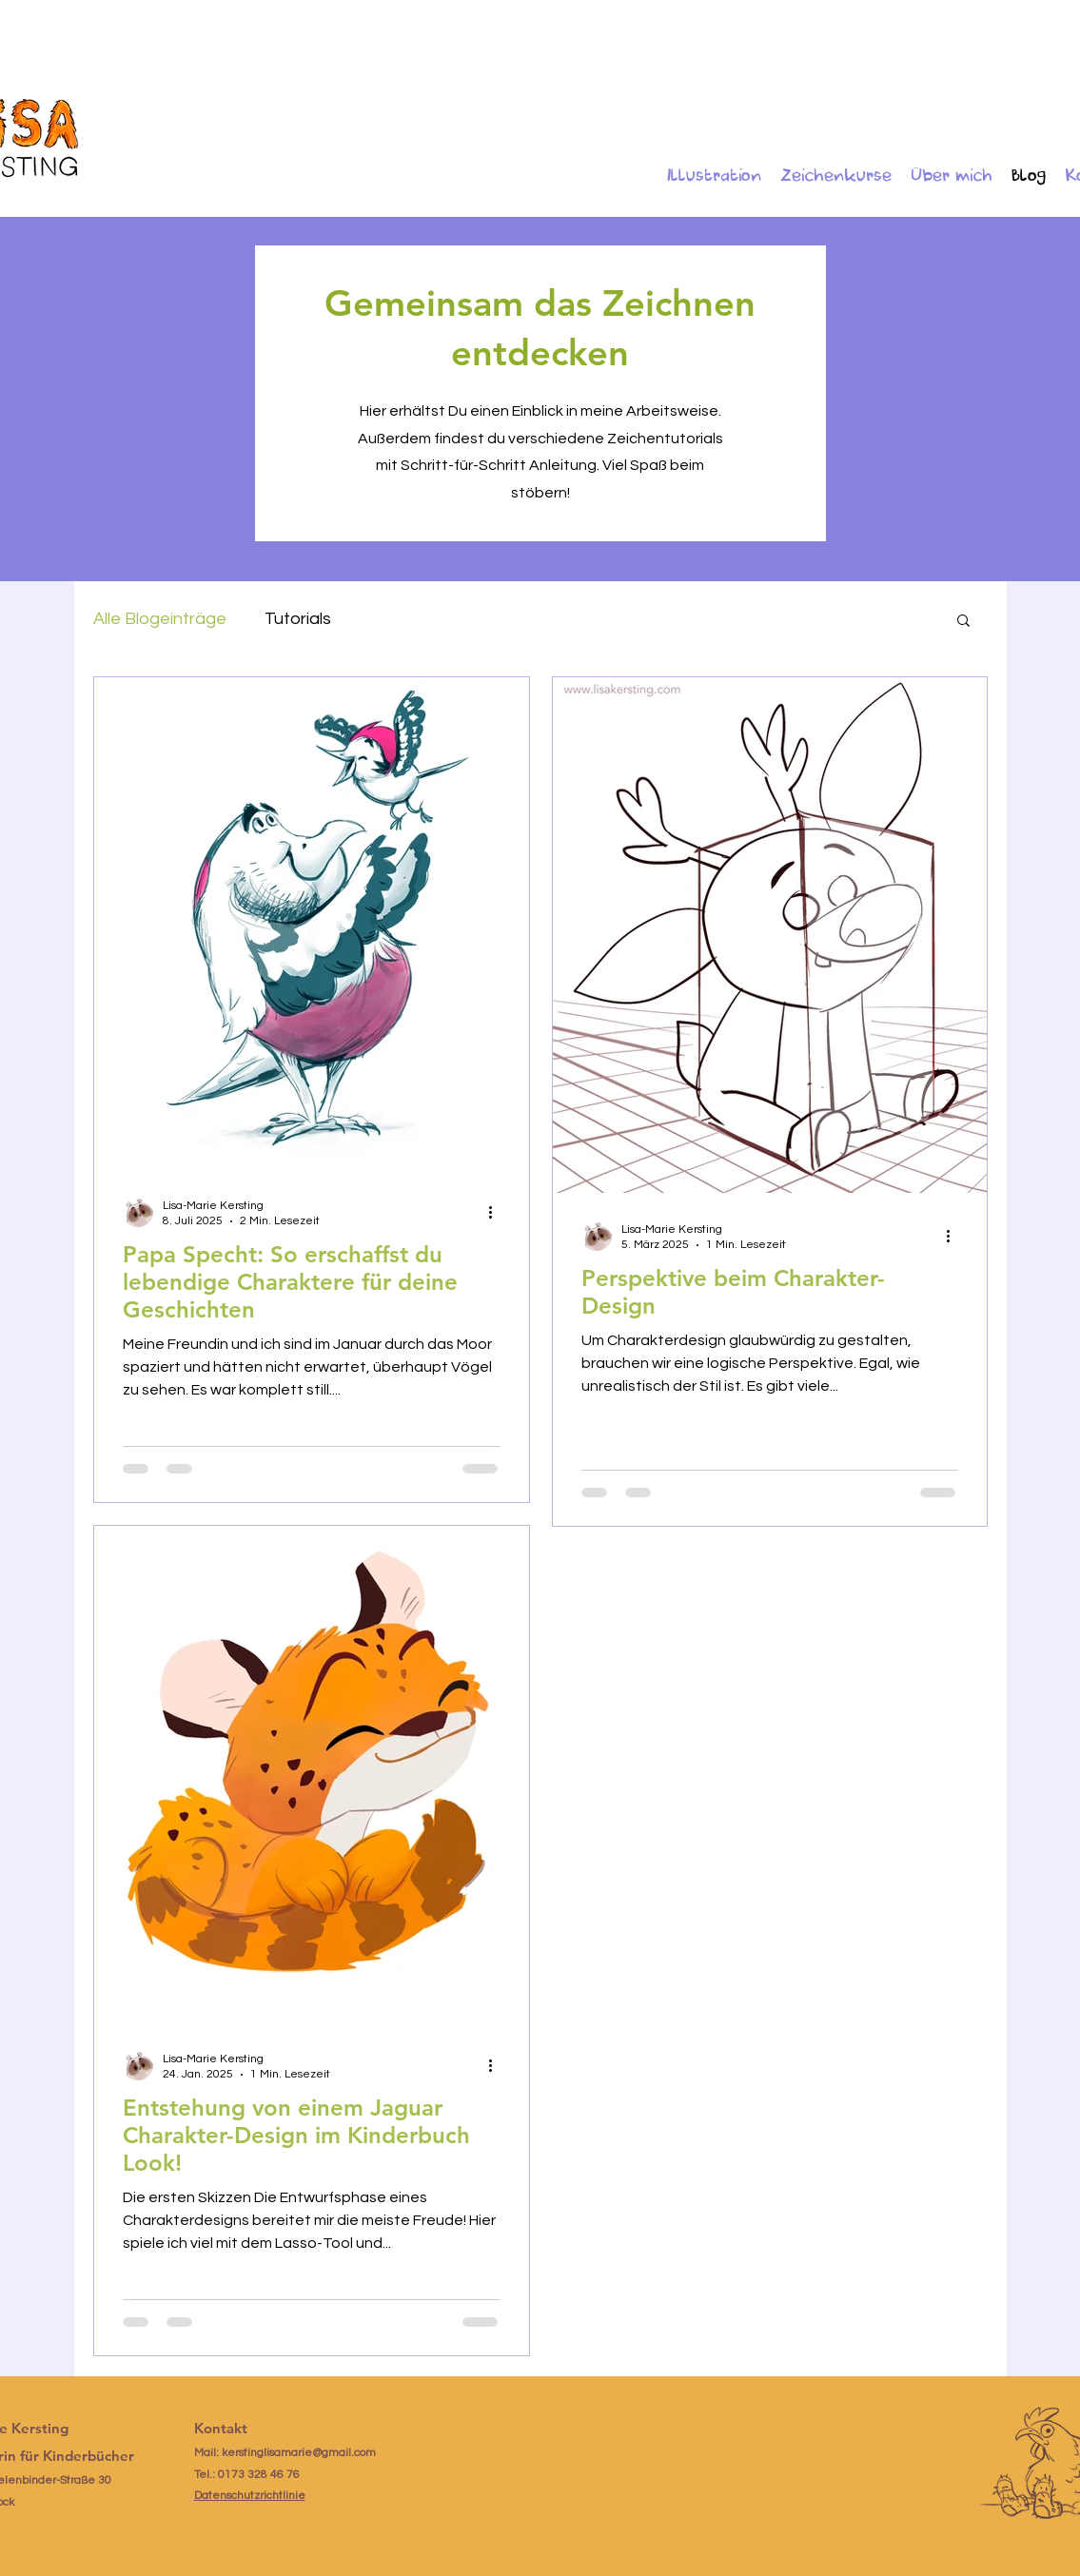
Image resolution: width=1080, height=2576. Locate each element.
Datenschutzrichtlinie (249, 2495)
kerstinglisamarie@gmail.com (299, 2453)
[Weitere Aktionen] (497, 1211)
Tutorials (298, 619)
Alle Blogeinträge (159, 619)
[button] (963, 622)
